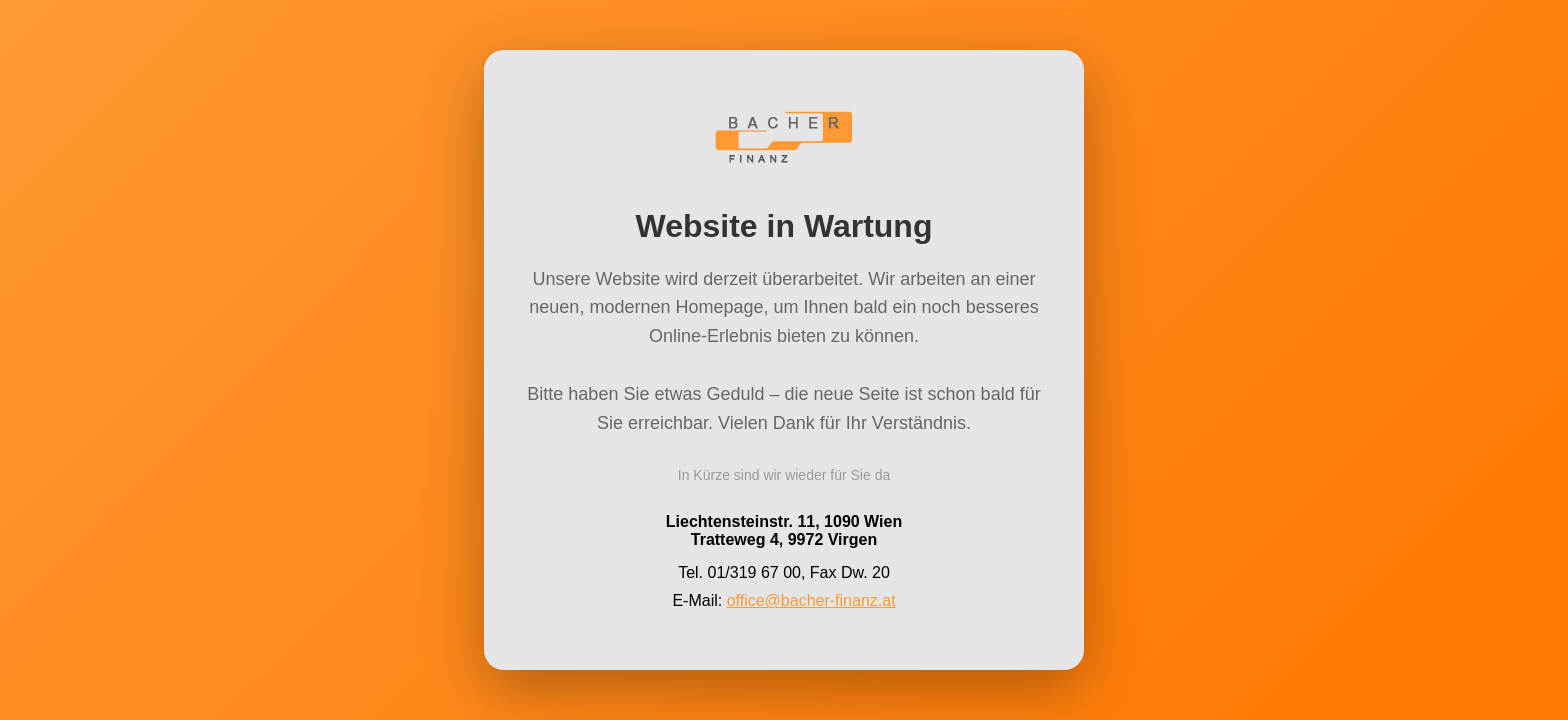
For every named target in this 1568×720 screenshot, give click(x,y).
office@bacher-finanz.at (811, 599)
